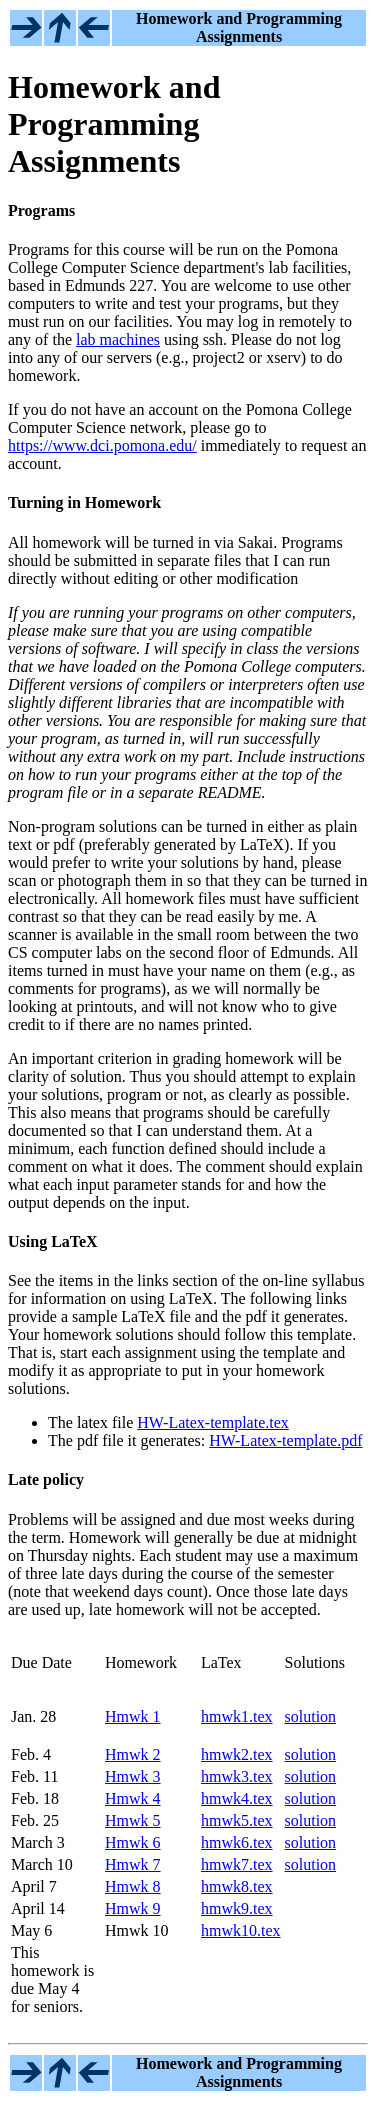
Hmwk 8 (133, 1886)
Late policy (46, 1479)
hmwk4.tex (237, 1798)
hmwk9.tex (237, 1908)
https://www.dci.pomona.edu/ (102, 445)
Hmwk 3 (133, 1776)
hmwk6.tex (237, 1842)
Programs (41, 210)
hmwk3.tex (237, 1776)
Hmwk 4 (133, 1798)
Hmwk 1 (133, 1716)
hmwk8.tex (237, 1886)
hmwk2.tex (237, 1754)
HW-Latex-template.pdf (285, 1440)
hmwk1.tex (237, 1716)
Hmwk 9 (133, 1908)
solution (311, 1716)
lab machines (118, 339)
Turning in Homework (84, 502)
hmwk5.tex (237, 1820)
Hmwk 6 (133, 1842)
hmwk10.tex (241, 1930)
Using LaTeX (53, 1241)
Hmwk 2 (133, 1754)
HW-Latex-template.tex (212, 1422)
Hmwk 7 (133, 1864)
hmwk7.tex (237, 1864)
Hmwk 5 (133, 1820)
